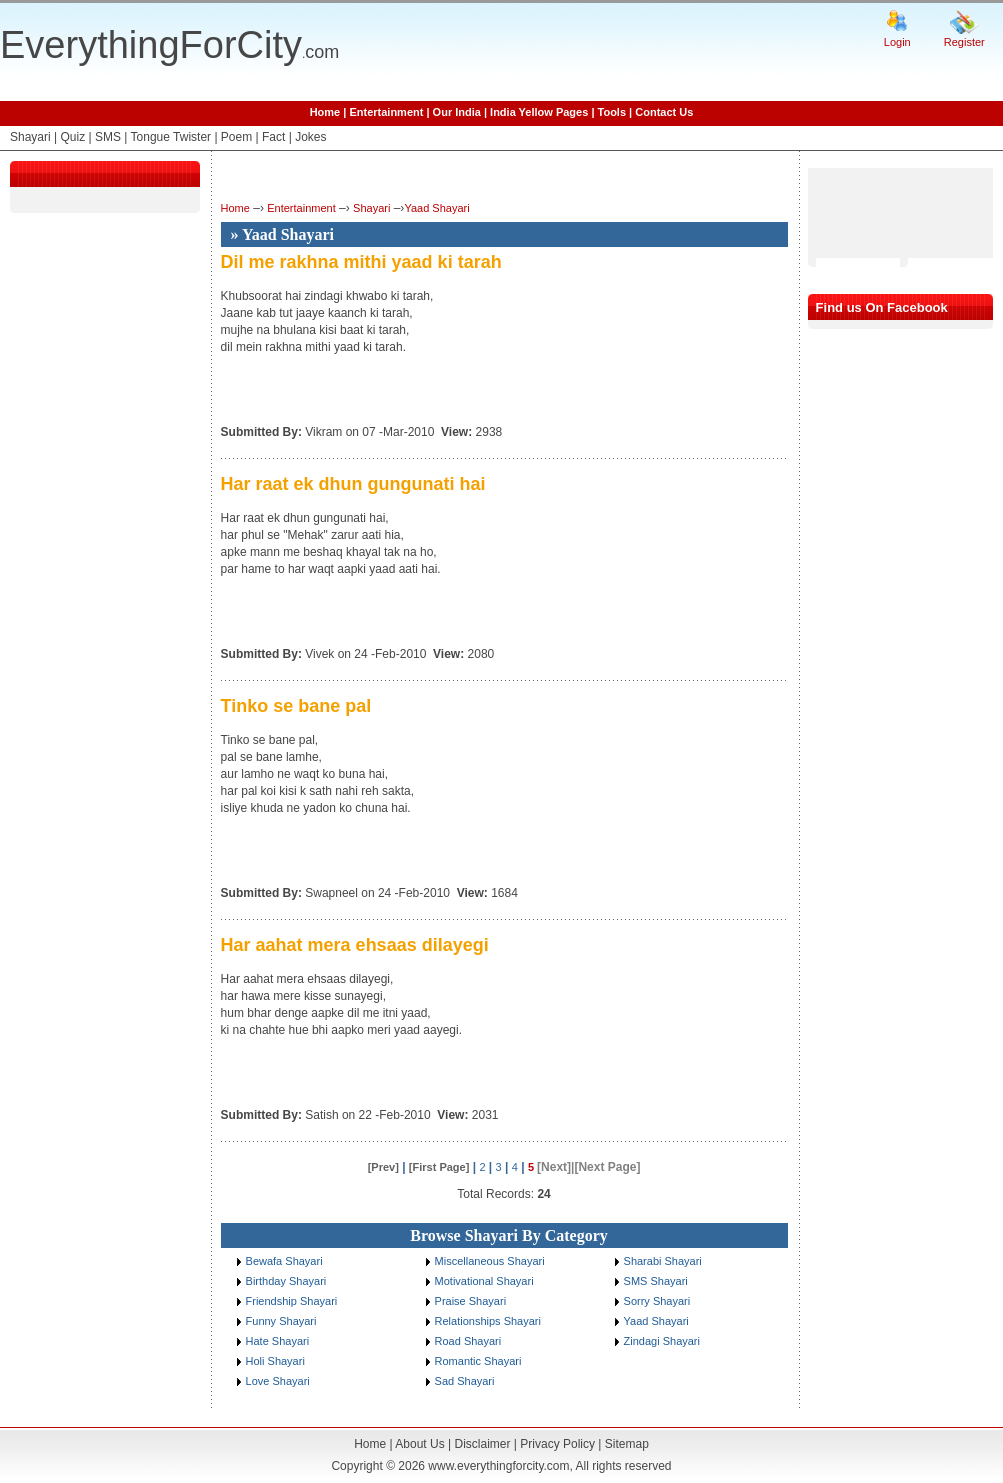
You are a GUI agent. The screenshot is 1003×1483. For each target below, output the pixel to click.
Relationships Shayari (488, 1321)
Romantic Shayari (478, 1361)
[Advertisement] (868, 213)
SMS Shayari (656, 1281)
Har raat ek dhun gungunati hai (353, 484)
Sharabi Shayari (663, 1261)
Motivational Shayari (484, 1281)
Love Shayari (278, 1381)
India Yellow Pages (539, 112)
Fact (273, 137)
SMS (108, 137)
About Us (419, 1444)
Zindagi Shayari (662, 1341)
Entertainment (386, 112)
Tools (612, 112)
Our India (457, 112)
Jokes (310, 137)
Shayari (30, 137)
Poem (236, 137)
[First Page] (439, 1167)
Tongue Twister (171, 137)
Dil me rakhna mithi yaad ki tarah (361, 262)
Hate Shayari (278, 1341)
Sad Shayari (465, 1381)
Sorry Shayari (657, 1301)
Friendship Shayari (292, 1301)
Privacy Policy (557, 1444)
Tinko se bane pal (296, 706)
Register (964, 42)
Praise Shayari (471, 1301)
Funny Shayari (281, 1321)
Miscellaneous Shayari (490, 1261)
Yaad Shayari (436, 208)
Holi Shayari (275, 1361)
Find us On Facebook (882, 307)
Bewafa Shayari (284, 1261)
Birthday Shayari (286, 1281)
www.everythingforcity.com (498, 1466)
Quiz (72, 137)
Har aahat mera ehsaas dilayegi (355, 945)
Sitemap (627, 1444)
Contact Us (664, 112)
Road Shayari (468, 1341)
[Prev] (383, 1167)
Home (325, 112)
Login (897, 42)
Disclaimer (482, 1444)
